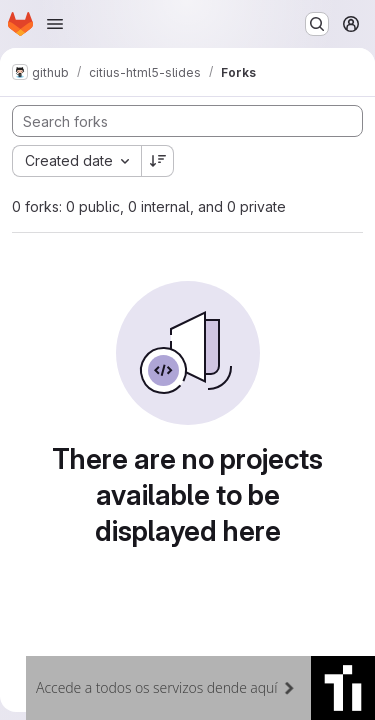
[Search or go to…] (317, 24)
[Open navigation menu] (55, 24)
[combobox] (76, 161)
